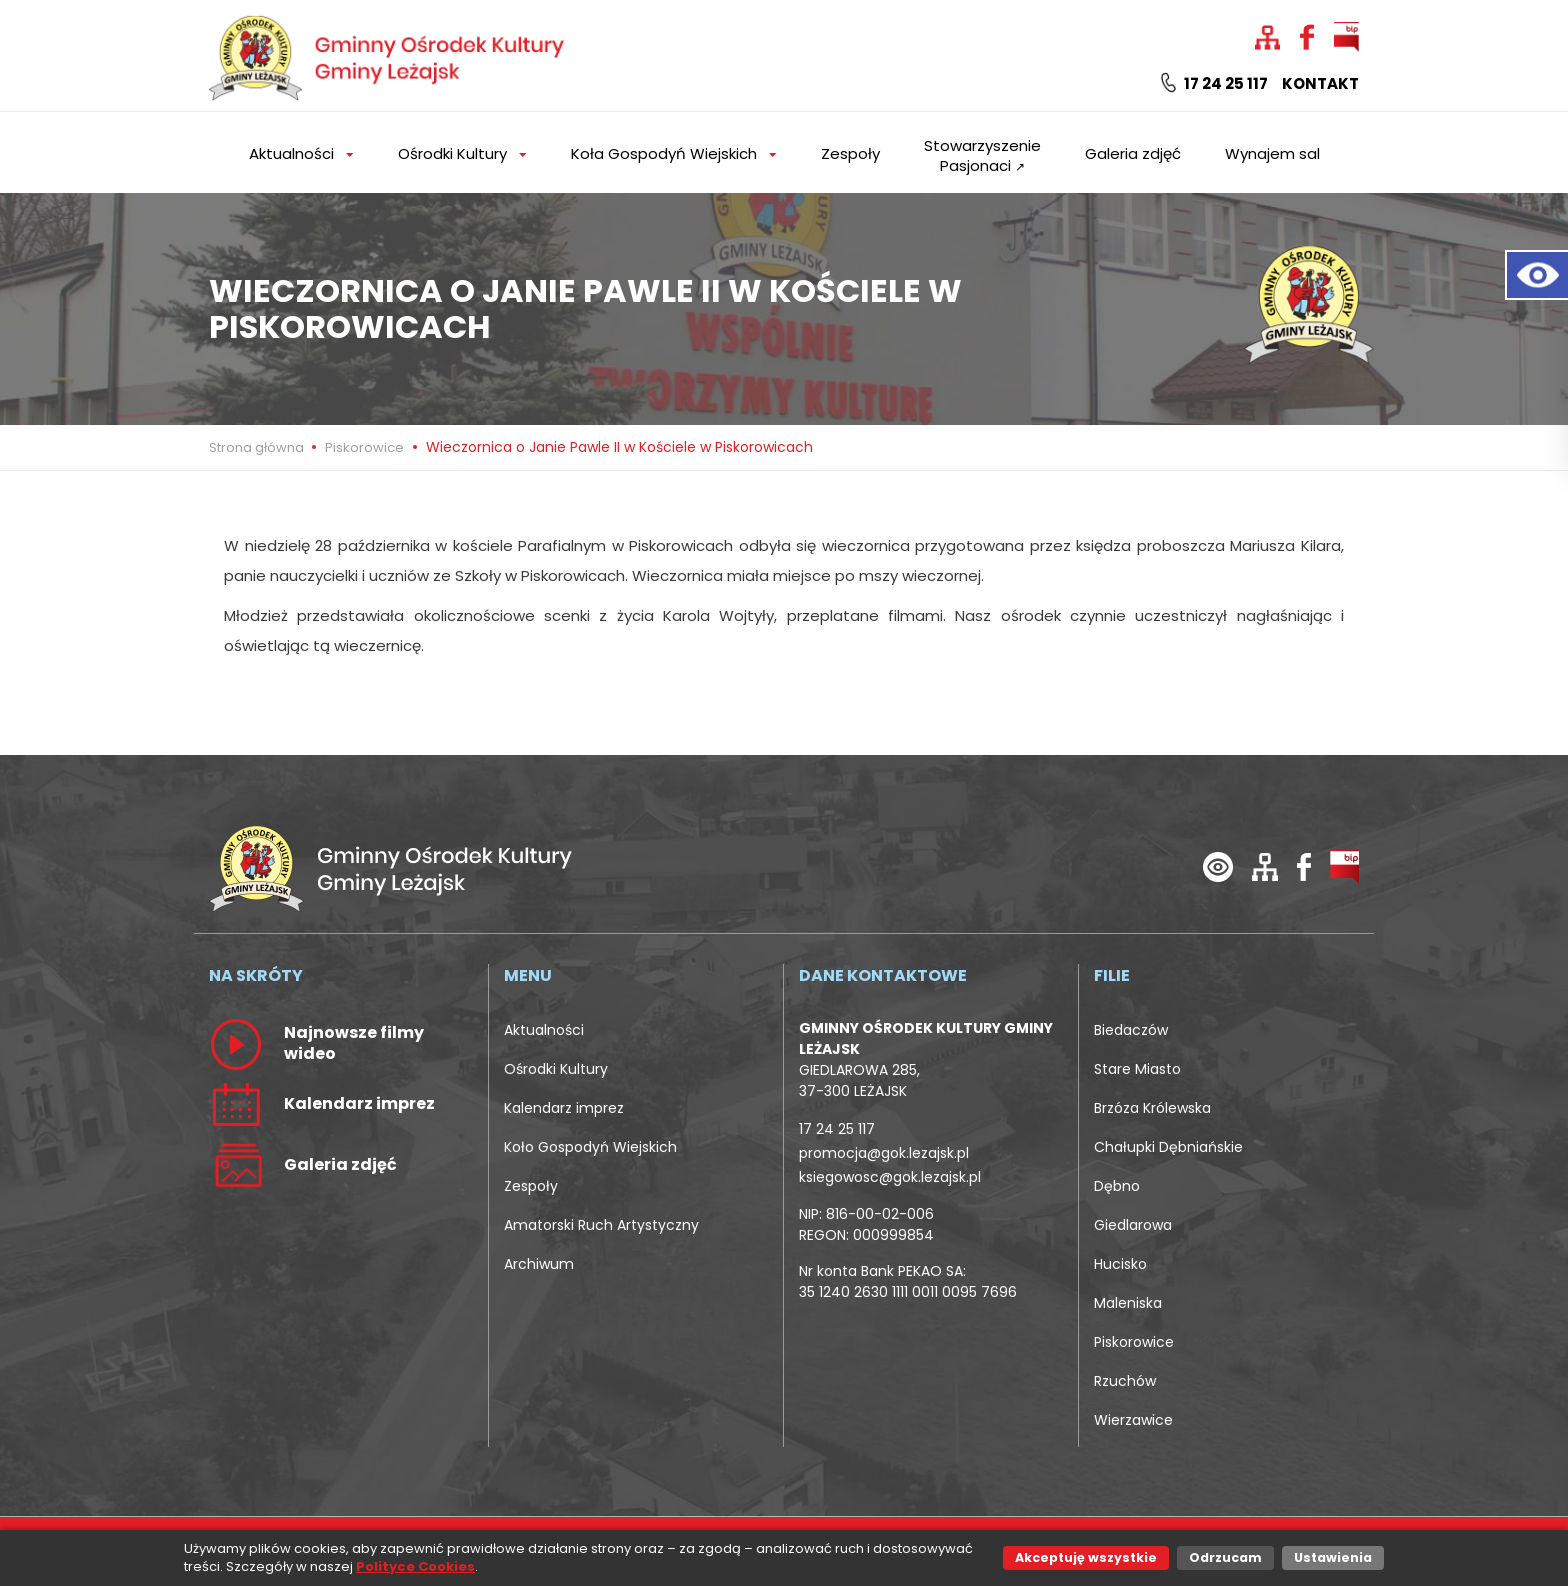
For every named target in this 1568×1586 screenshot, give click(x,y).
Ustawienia (1333, 1557)
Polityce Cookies (415, 1566)
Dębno (1117, 1186)
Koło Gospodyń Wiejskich (590, 1147)
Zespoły (850, 153)
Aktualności (544, 1030)
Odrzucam (1225, 1557)
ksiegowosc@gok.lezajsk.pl (890, 1177)
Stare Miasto (1137, 1069)
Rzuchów (1125, 1381)
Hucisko (1120, 1264)
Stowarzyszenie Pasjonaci (982, 155)
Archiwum (539, 1264)
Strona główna (258, 447)
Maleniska (1128, 1303)
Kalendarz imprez (564, 1108)
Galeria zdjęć (1133, 153)
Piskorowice (364, 447)
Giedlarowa (1133, 1225)
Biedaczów (1131, 1030)
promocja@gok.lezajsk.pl (884, 1153)
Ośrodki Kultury (556, 1069)
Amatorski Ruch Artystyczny (601, 1225)
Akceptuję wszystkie (1086, 1557)
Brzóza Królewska (1152, 1108)
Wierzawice (1133, 1420)
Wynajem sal (1272, 153)
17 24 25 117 (1214, 84)
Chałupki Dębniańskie (1168, 1147)
